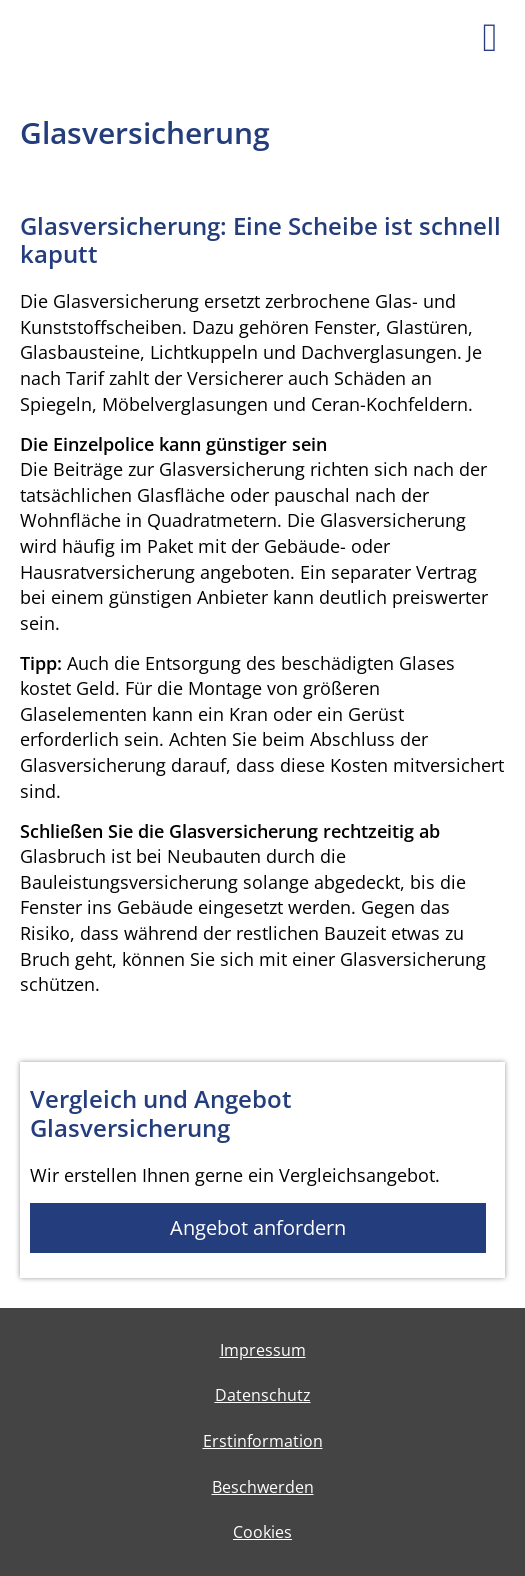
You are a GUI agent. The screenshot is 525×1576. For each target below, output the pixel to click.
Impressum (263, 1350)
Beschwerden (263, 1487)
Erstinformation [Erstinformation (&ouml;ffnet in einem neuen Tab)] (263, 1441)
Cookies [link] (262, 1532)
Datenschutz (263, 1395)
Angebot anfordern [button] (258, 1227)
